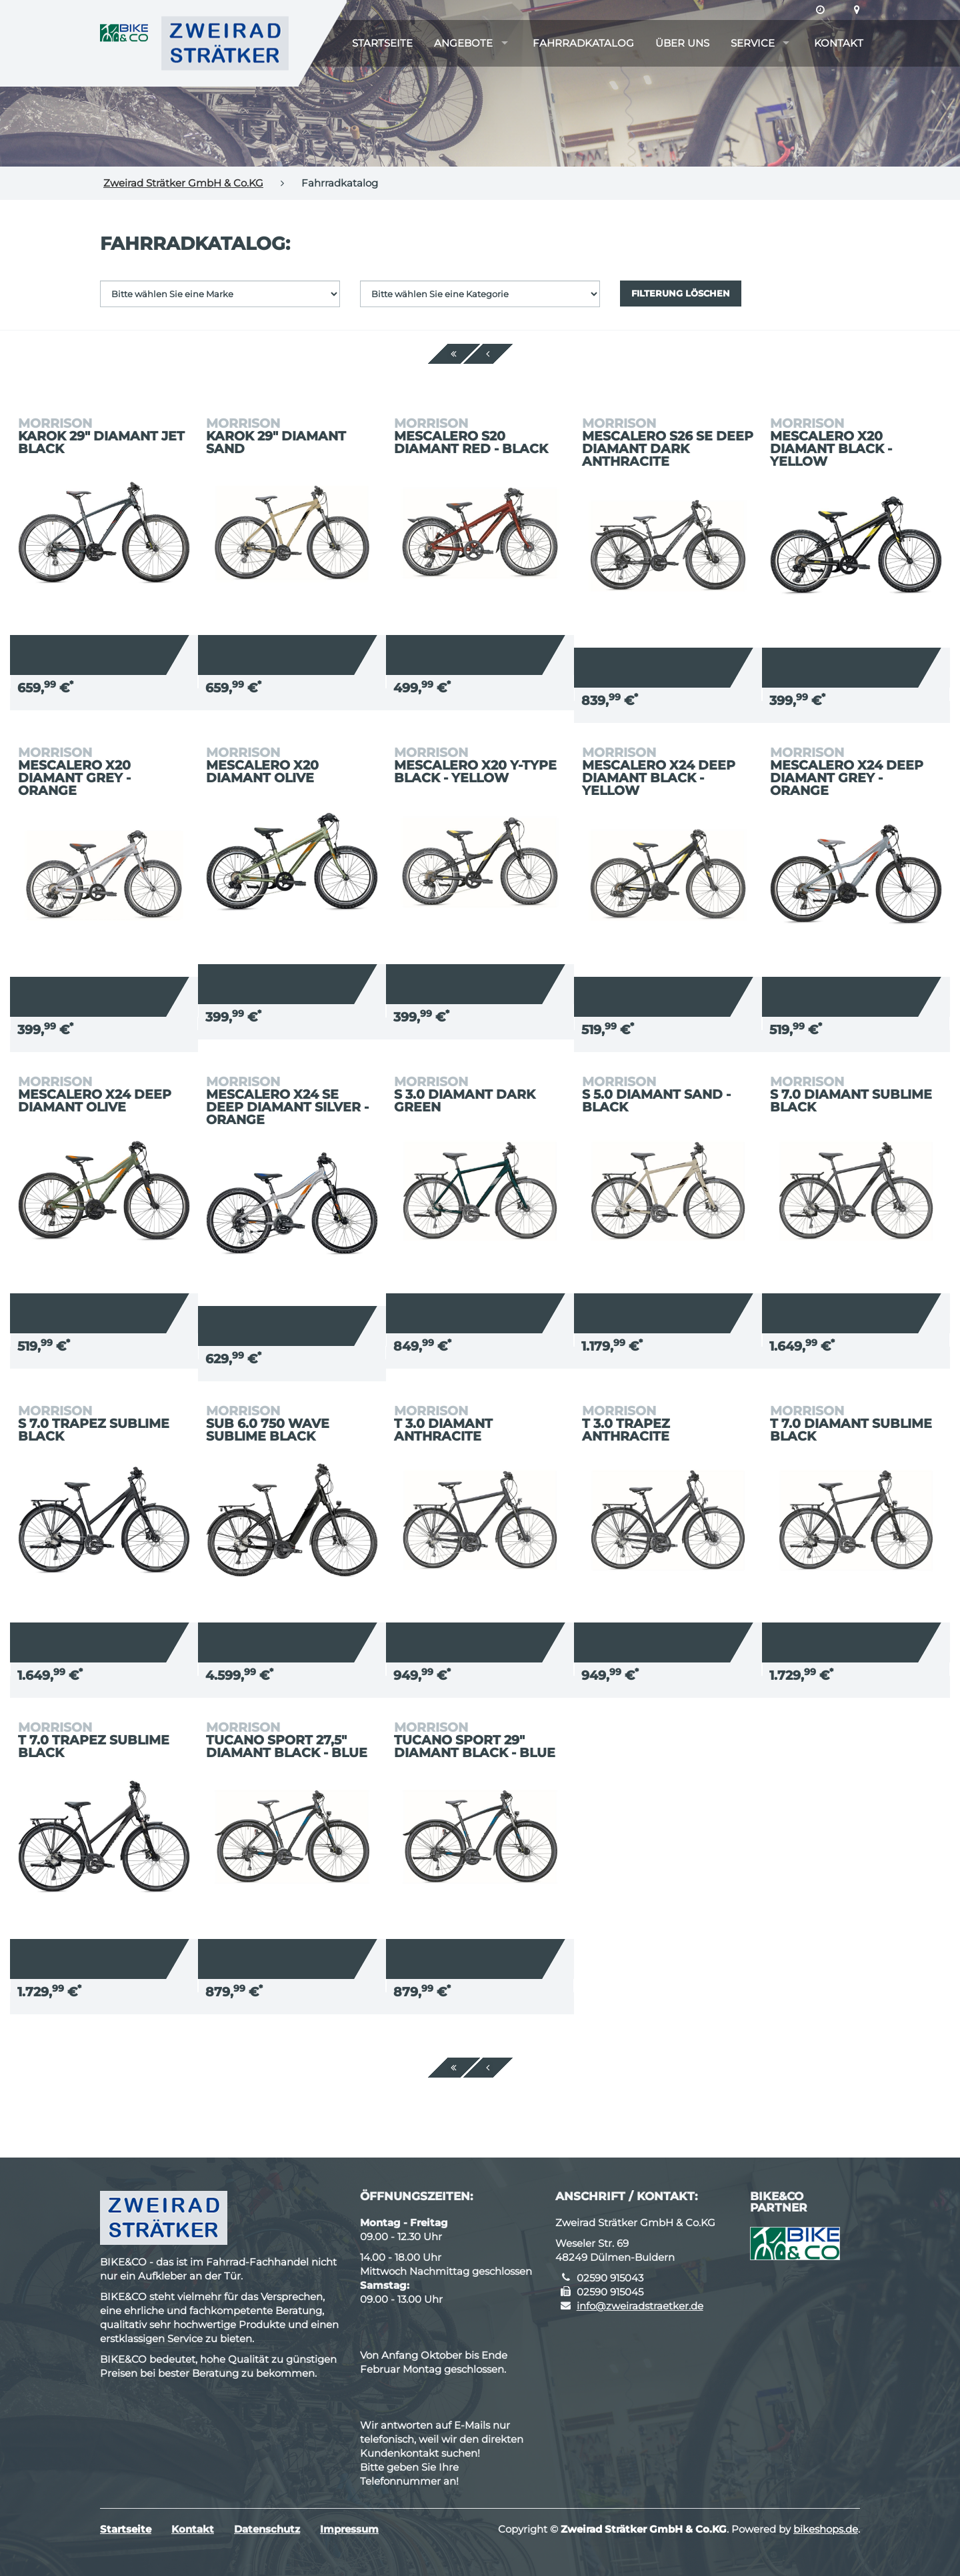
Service (753, 43)
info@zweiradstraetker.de (640, 2305)
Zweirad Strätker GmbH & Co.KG (183, 183)
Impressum (349, 2529)
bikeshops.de (825, 2529)
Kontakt (838, 43)
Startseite (382, 43)
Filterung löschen (680, 293)
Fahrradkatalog (583, 43)
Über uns (682, 43)
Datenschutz (267, 2529)
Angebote (463, 43)
